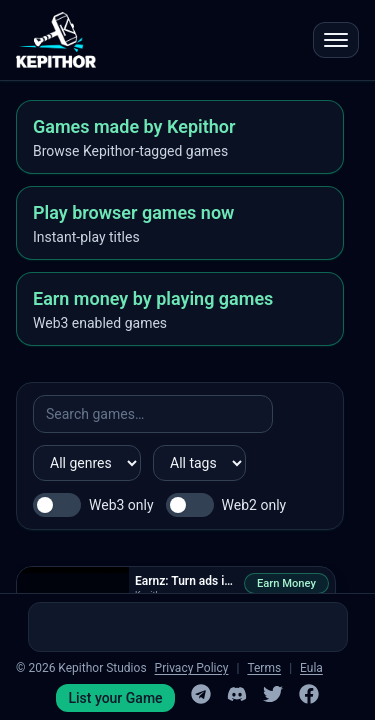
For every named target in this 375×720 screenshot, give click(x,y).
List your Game (115, 698)
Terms (264, 668)
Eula (311, 668)
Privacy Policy (192, 668)
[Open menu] (336, 40)
